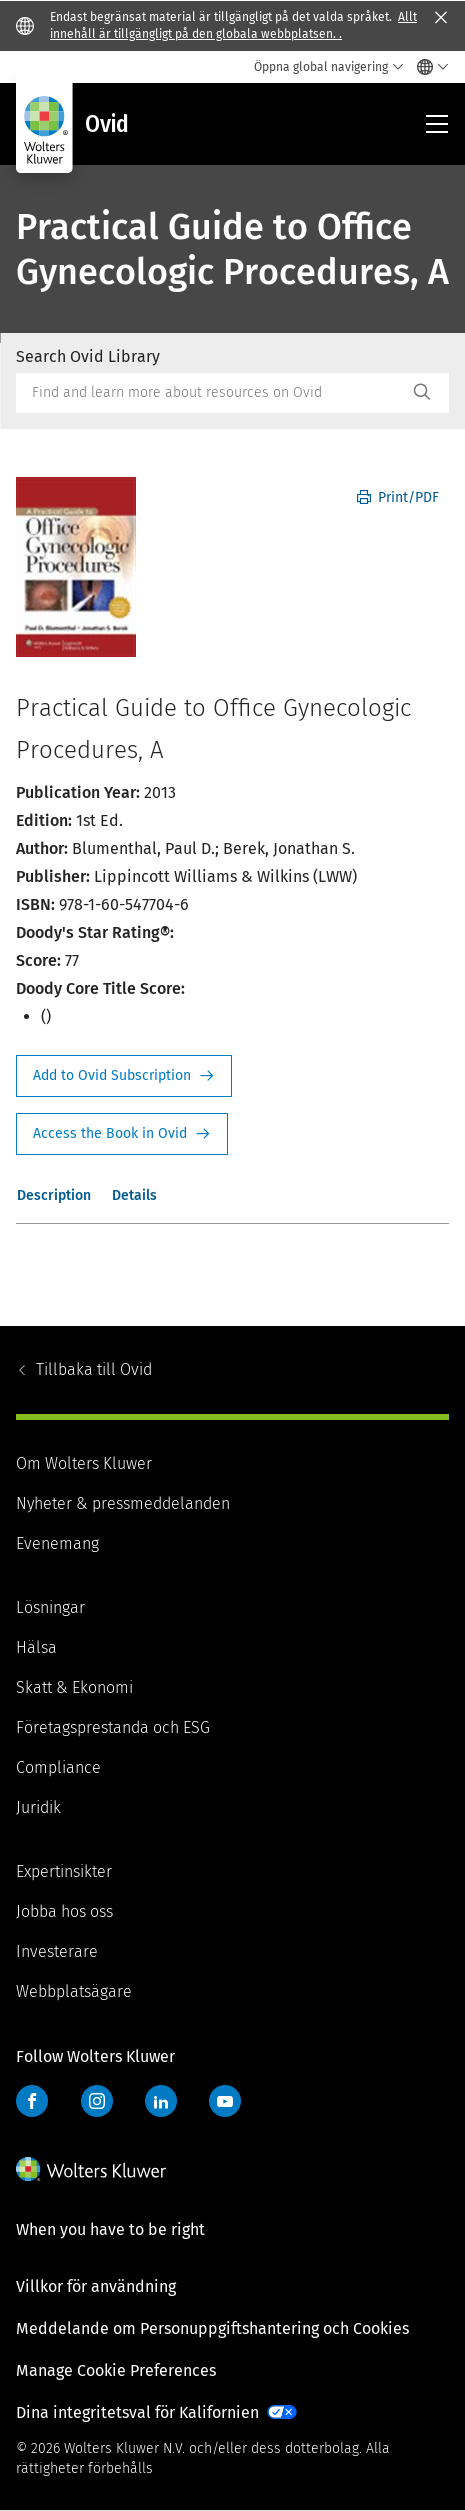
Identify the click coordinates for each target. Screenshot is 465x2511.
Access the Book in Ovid (122, 1134)
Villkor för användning (96, 2286)
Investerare (57, 1951)
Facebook (32, 2101)
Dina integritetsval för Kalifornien (137, 2412)
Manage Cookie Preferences (116, 2370)
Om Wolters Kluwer (84, 1463)
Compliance (58, 1767)
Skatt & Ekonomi (74, 1687)
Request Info (124, 1076)
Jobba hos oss (64, 1911)
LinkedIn (161, 2101)
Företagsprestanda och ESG (113, 1727)
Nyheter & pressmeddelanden (123, 1503)
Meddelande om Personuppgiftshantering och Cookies (212, 2328)
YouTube (225, 2101)
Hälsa (36, 1647)
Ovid (94, 1369)
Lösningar (50, 1607)
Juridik (38, 1807)
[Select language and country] (427, 67)
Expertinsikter (64, 1871)
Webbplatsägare (74, 1991)
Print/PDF (398, 497)
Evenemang (57, 1543)
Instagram (97, 2101)
